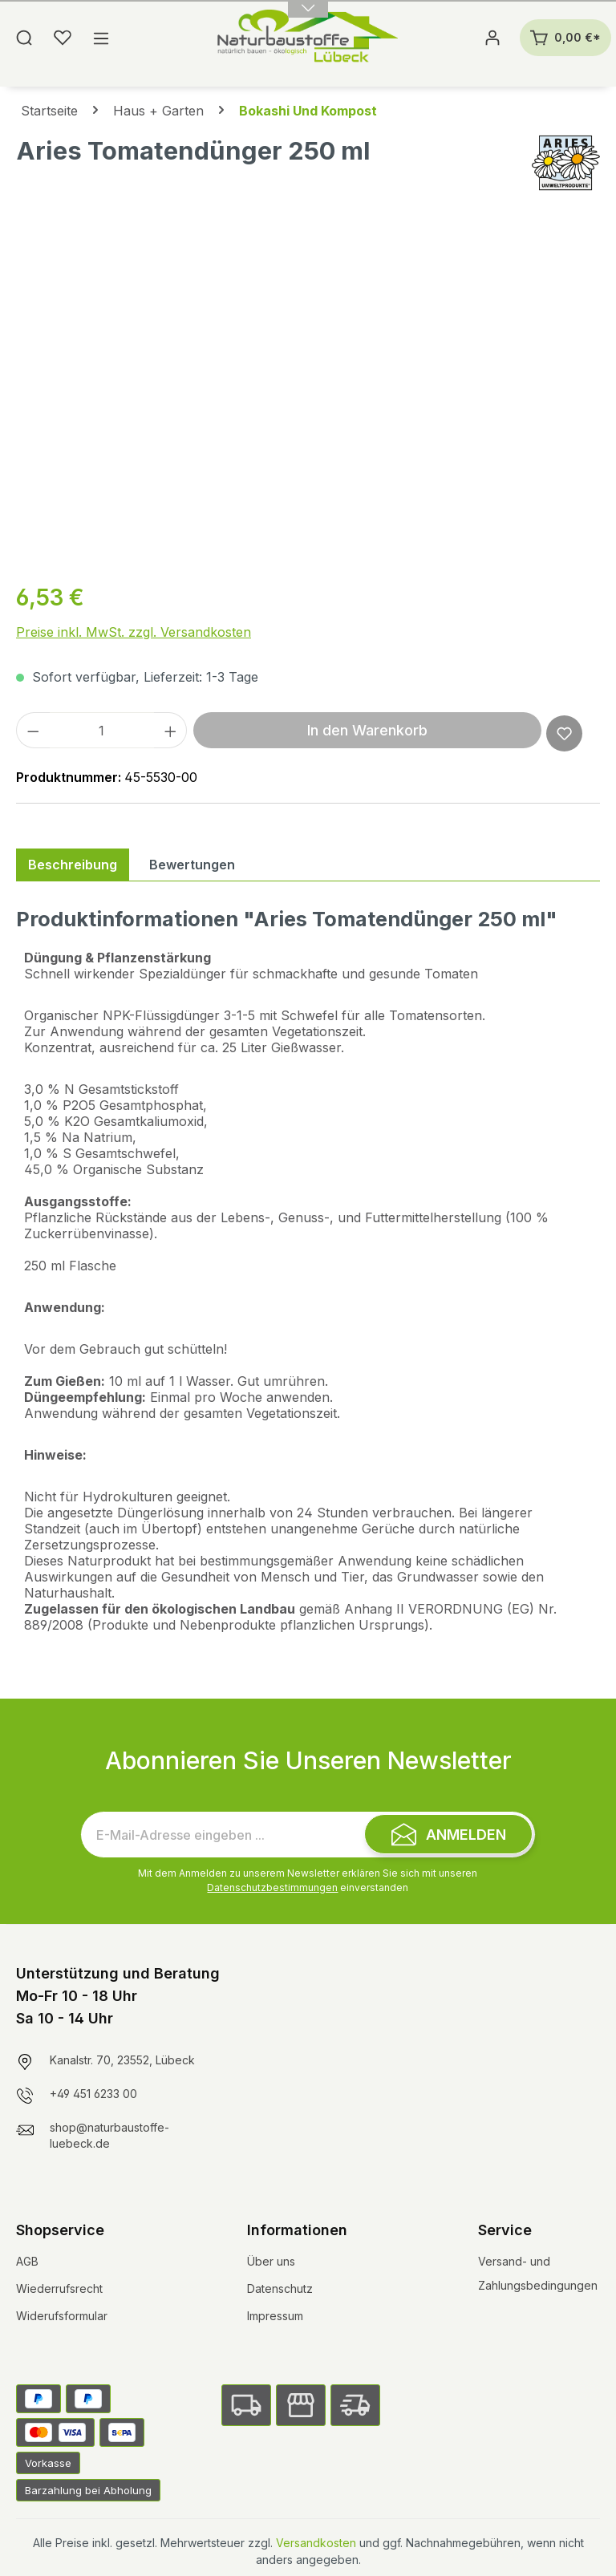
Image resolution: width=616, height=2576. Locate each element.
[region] (308, 395)
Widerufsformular (61, 2316)
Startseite (49, 111)
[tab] (72, 865)
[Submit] (448, 1834)
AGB (27, 2261)
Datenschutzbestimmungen (272, 1887)
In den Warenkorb (367, 730)
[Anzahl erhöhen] (171, 730)
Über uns (271, 2261)
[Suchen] (24, 37)
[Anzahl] (102, 730)
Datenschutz (280, 2288)
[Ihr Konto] (492, 37)
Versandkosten (316, 2543)
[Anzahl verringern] (33, 730)
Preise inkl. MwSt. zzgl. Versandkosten (133, 632)
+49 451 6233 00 (93, 2093)
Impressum (275, 2316)
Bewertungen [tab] (192, 865)
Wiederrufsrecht (59, 2288)
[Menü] (101, 37)
